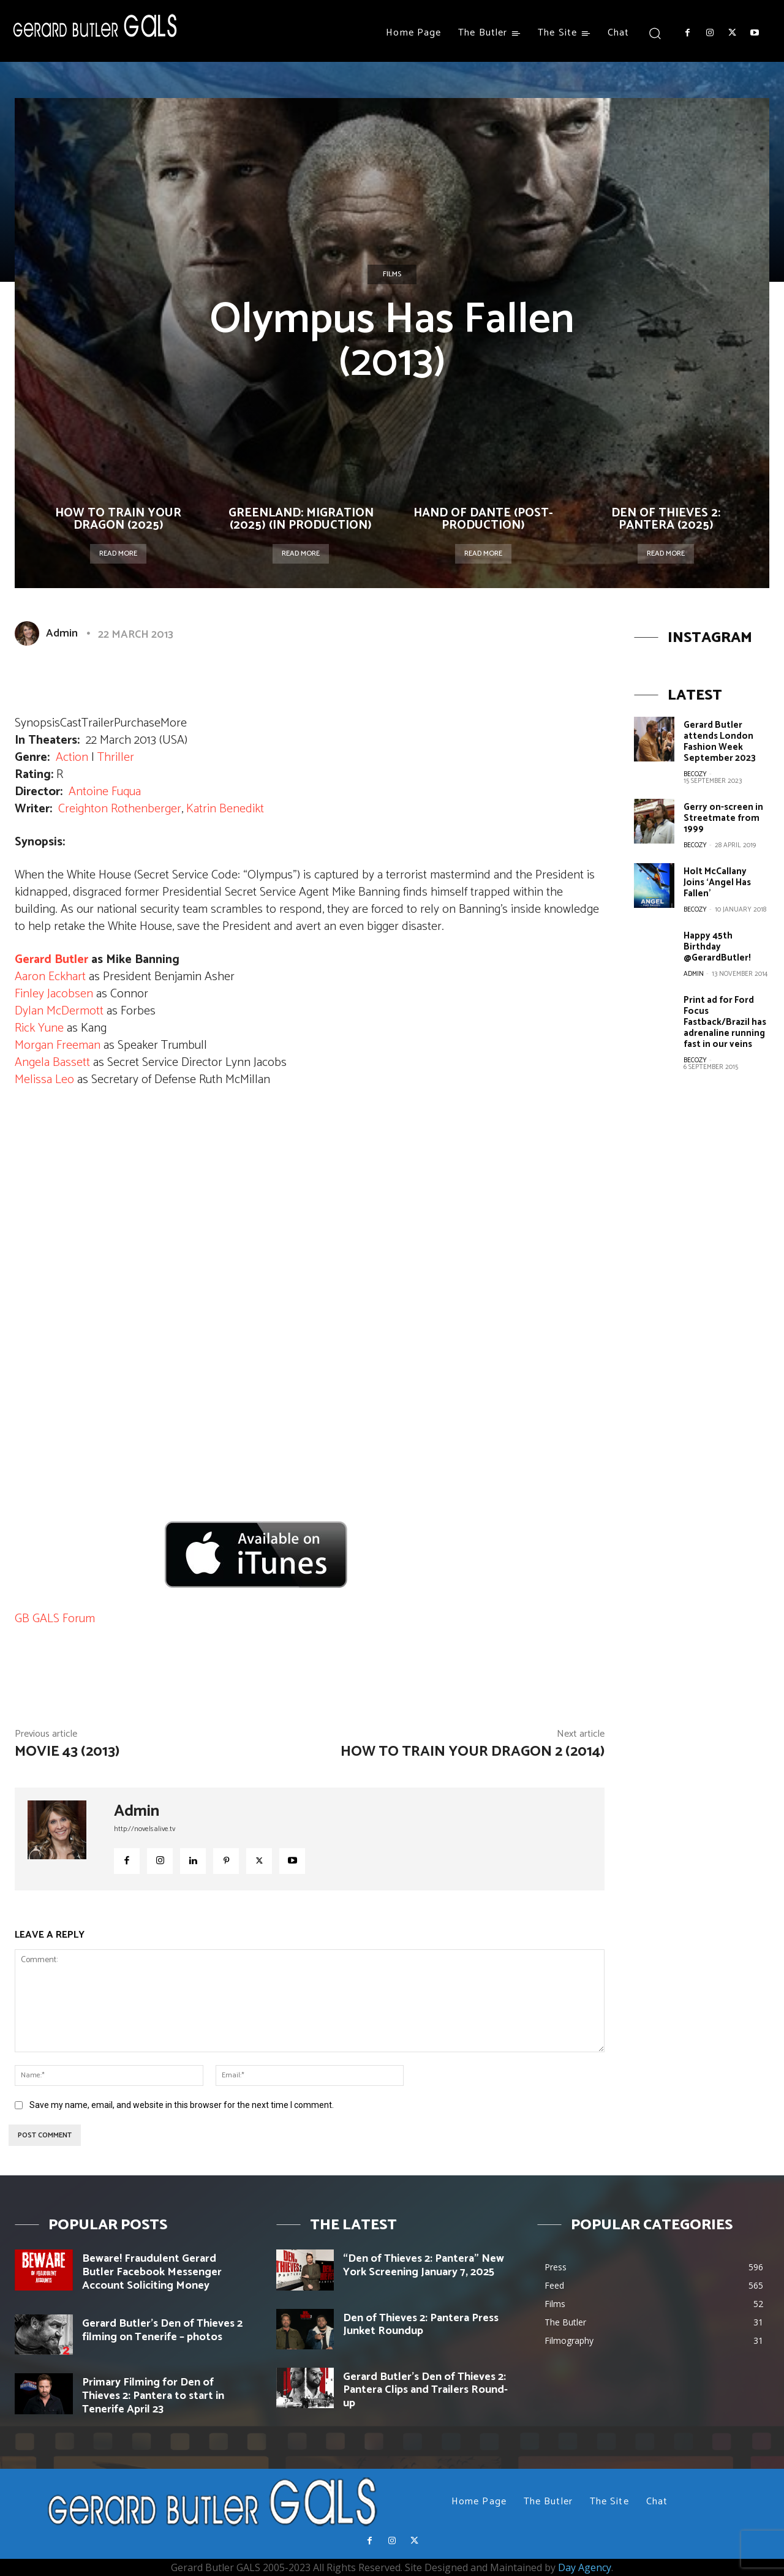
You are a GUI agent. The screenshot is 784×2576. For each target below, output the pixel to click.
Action (72, 757)
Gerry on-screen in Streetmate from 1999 (723, 818)
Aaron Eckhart (50, 977)
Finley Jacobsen (54, 994)
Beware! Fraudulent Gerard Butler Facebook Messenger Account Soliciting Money (152, 2271)
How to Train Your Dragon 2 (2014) (473, 1752)
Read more (118, 553)
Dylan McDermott (59, 1011)
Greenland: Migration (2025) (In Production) (301, 519)
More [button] (173, 723)
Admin (62, 633)
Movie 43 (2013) (67, 1752)
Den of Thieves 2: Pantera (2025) (665, 519)
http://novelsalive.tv (144, 1829)
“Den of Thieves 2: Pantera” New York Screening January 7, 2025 (423, 2265)
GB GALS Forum (55, 1619)
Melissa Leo (44, 1080)
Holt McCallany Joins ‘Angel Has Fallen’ (717, 882)
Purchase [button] (137, 723)
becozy (695, 774)
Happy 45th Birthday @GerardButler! (717, 946)
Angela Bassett (52, 1062)
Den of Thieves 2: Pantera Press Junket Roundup (421, 2325)
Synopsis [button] (37, 723)
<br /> (51, 1515)
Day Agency (584, 2567)
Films (392, 274)
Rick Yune (39, 1028)
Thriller (115, 757)
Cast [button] (70, 723)
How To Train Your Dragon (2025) (118, 519)
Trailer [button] (97, 723)
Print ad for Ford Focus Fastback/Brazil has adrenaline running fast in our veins (725, 1022)
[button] (654, 33)
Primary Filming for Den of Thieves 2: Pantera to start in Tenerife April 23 (153, 2395)
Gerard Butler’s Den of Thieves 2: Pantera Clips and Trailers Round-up (425, 2390)
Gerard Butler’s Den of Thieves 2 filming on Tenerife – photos (162, 2330)
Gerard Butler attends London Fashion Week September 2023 (720, 741)
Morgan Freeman (57, 1045)
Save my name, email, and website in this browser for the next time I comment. (181, 2105)
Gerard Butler (51, 960)
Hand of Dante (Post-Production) (483, 519)
